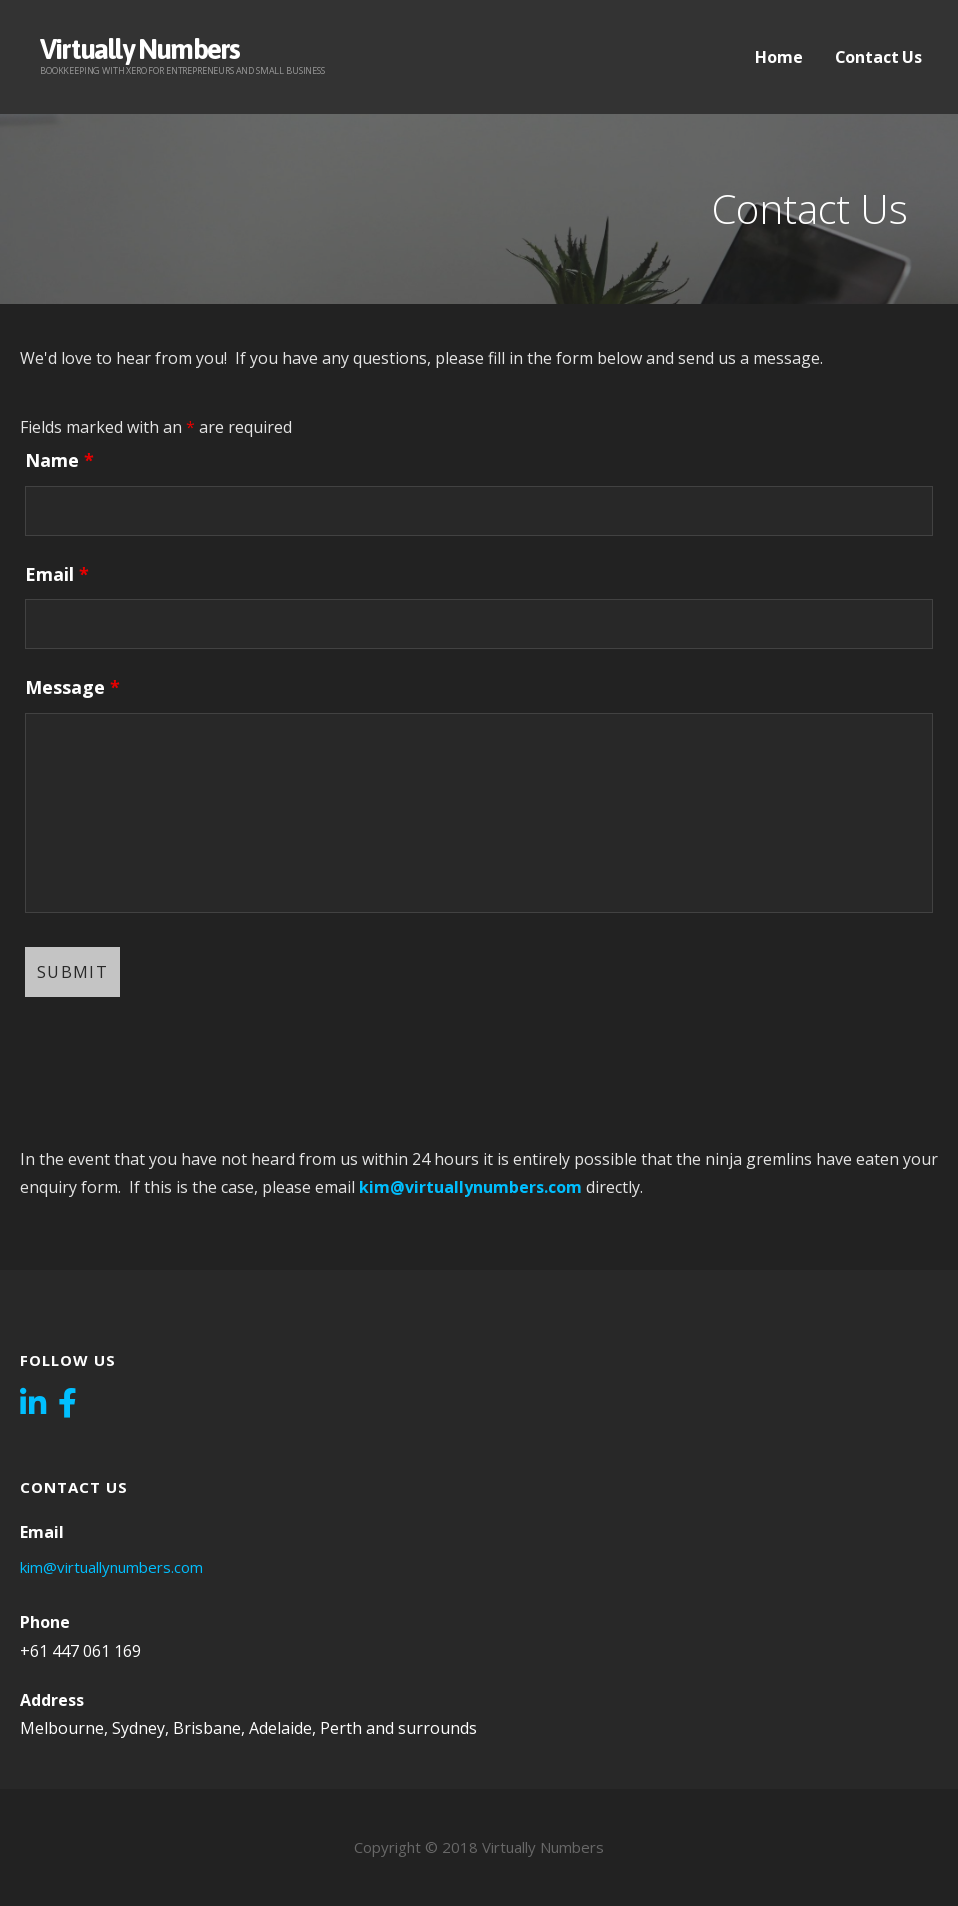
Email (57, 574)
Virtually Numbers (139, 49)
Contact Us (878, 57)
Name (59, 460)
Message (72, 687)
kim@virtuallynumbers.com (470, 1187)
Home (778, 57)
